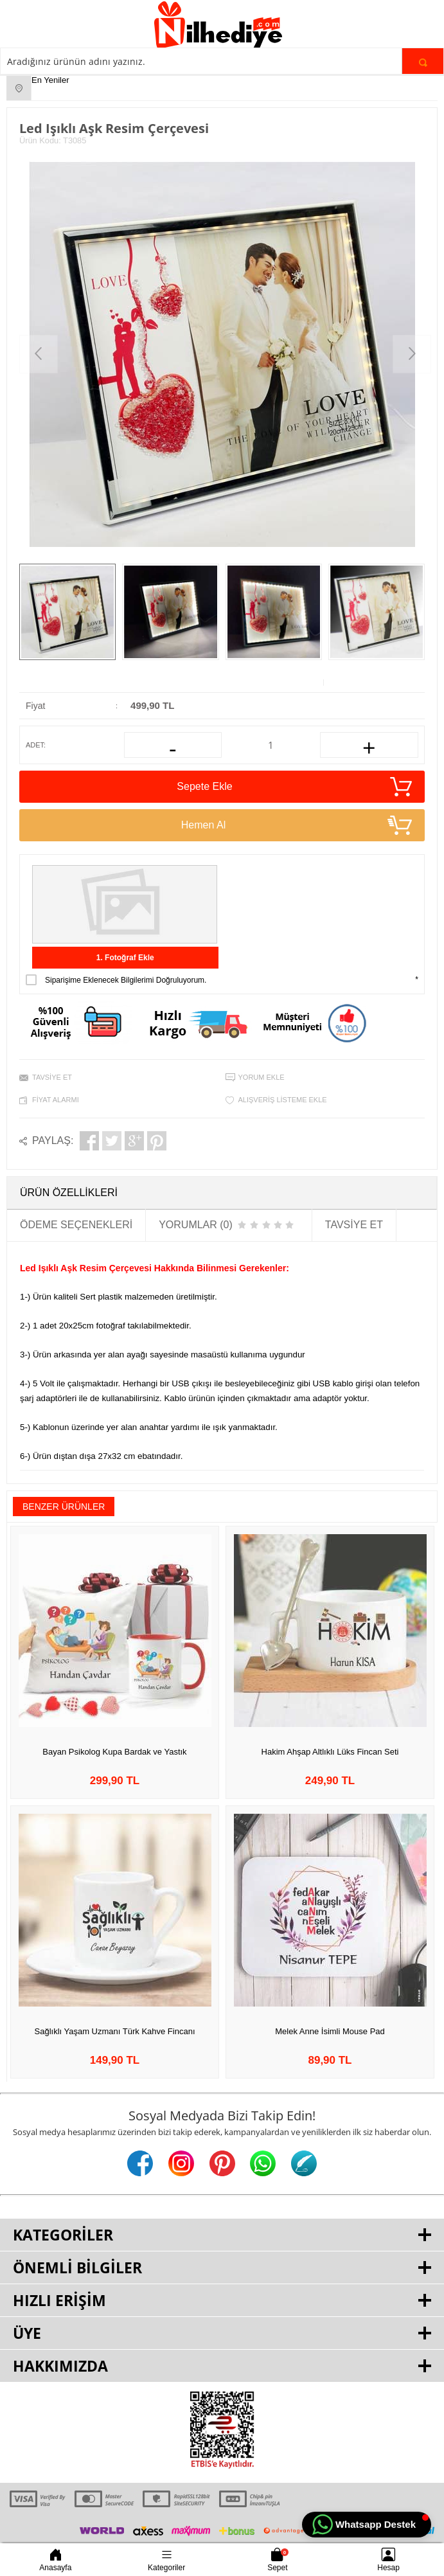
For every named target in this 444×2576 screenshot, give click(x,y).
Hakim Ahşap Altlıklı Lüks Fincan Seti (330, 1752)
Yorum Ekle (261, 1077)
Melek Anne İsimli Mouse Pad (330, 2031)
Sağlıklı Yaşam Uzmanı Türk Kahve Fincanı (115, 2031)
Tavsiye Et (52, 1077)
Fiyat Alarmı (55, 1100)
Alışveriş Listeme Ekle (282, 1100)
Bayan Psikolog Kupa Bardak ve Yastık (114, 1752)
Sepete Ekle (294, 787)
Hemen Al (296, 825)
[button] (366, 2524)
